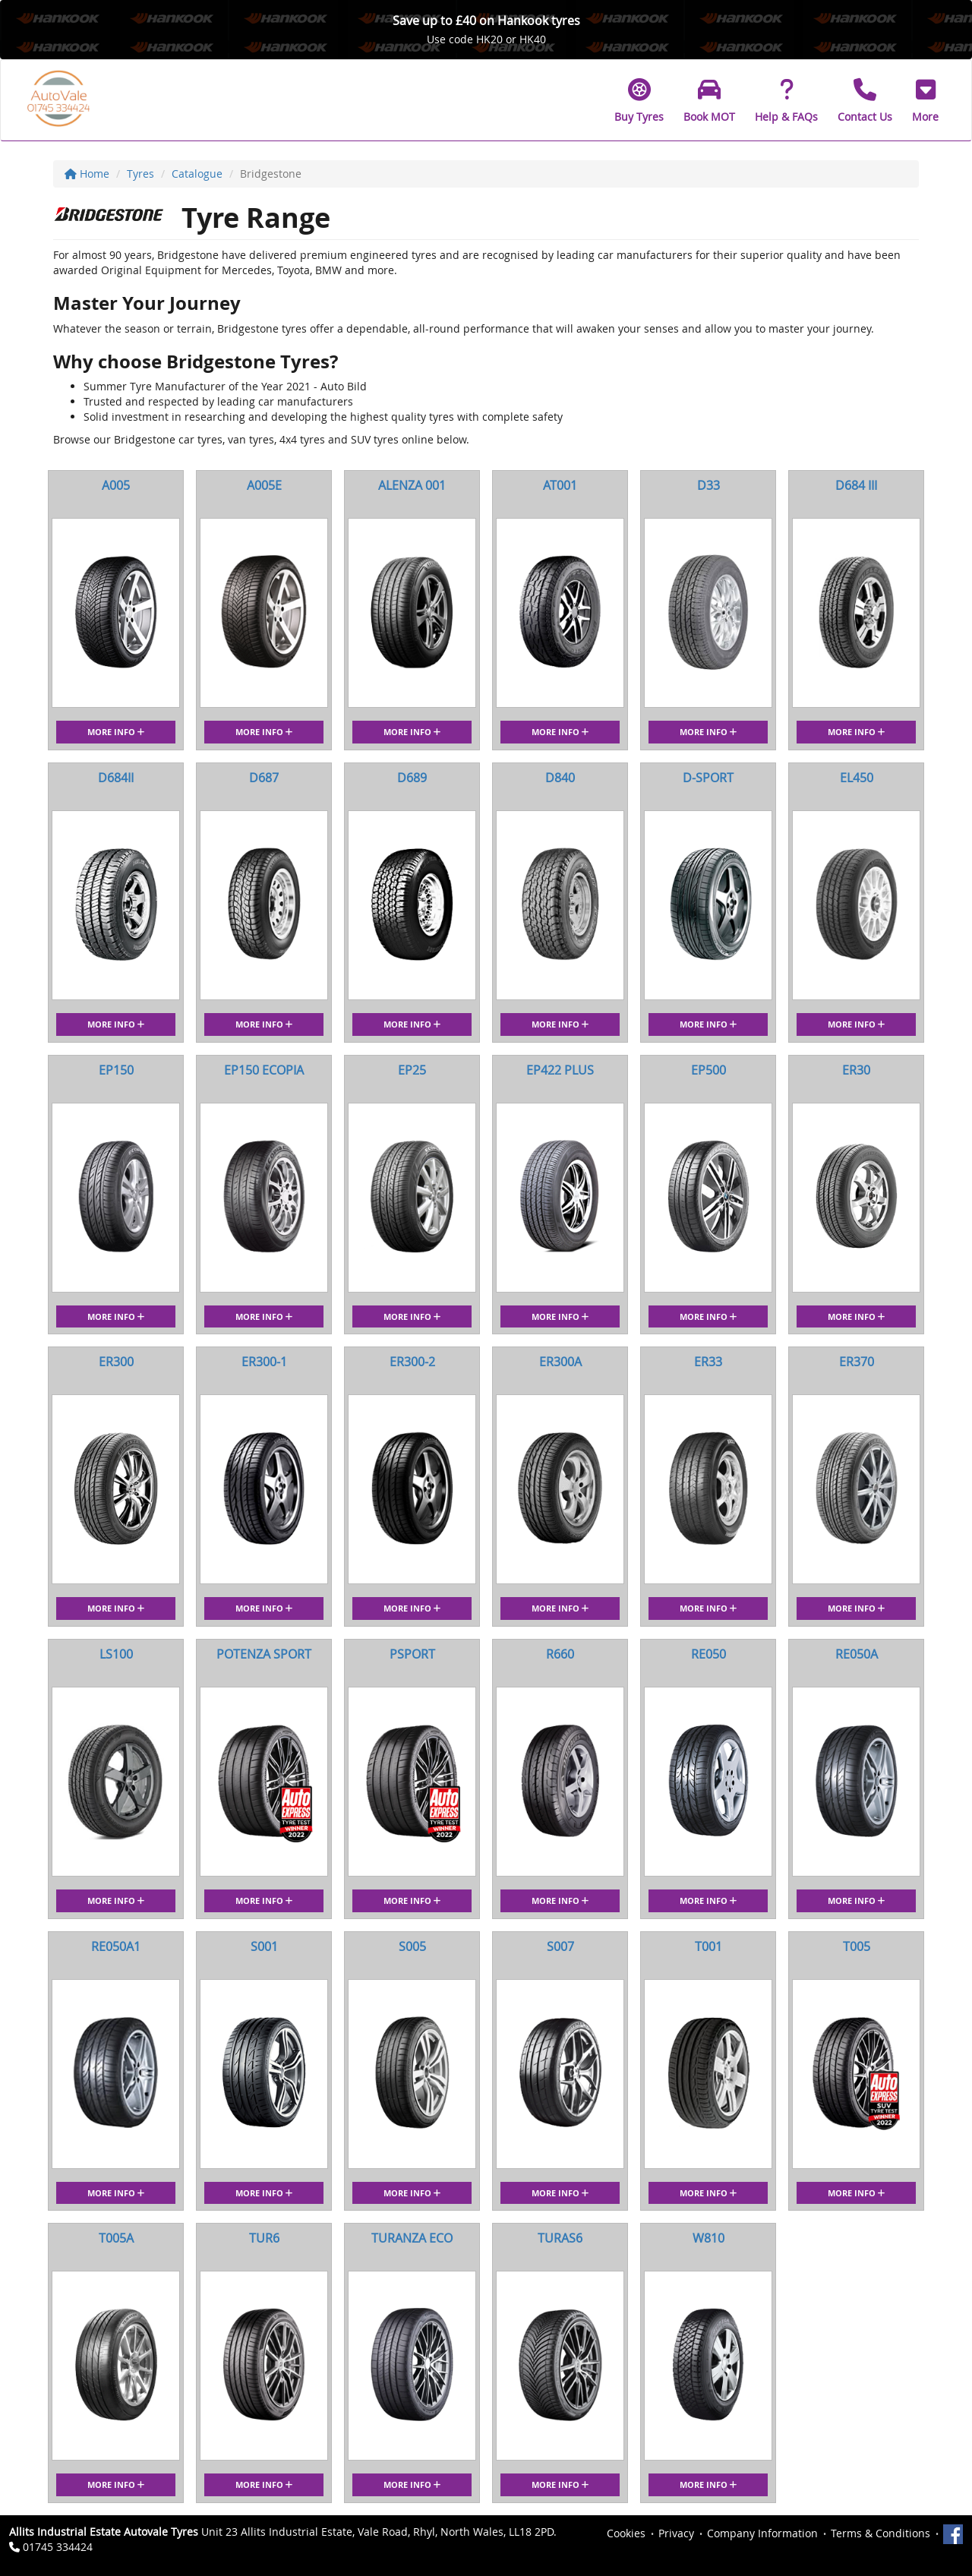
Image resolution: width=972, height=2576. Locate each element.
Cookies (626, 2533)
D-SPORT (708, 777)
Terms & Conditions (880, 2533)
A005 (116, 485)
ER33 (708, 1361)
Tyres (140, 173)
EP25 (412, 1070)
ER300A (560, 1361)
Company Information (762, 2533)
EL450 (856, 777)
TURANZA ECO (412, 2238)
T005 (856, 1946)
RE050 (708, 1654)
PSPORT (412, 1654)
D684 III (856, 485)
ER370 (856, 1361)
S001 (264, 1946)
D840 (560, 777)
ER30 (856, 1070)
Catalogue (197, 173)
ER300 (116, 1361)
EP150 (116, 1070)
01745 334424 (58, 2547)
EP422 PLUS (560, 1070)
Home (87, 173)
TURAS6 (560, 2238)
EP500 (708, 1070)
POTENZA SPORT (263, 1654)
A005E (264, 485)
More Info (115, 731)
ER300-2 (412, 1361)
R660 (560, 1654)
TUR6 (264, 2238)
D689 (412, 777)
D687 (264, 777)
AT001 (560, 485)
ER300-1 (264, 1361)
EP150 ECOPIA (264, 1070)
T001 (708, 1946)
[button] (925, 100)
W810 (708, 2238)
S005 (412, 1946)
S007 (560, 1946)
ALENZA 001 (412, 485)
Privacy (676, 2533)
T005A (116, 2238)
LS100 (116, 1654)
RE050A (856, 1654)
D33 (708, 485)
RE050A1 (115, 1946)
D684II (116, 777)
